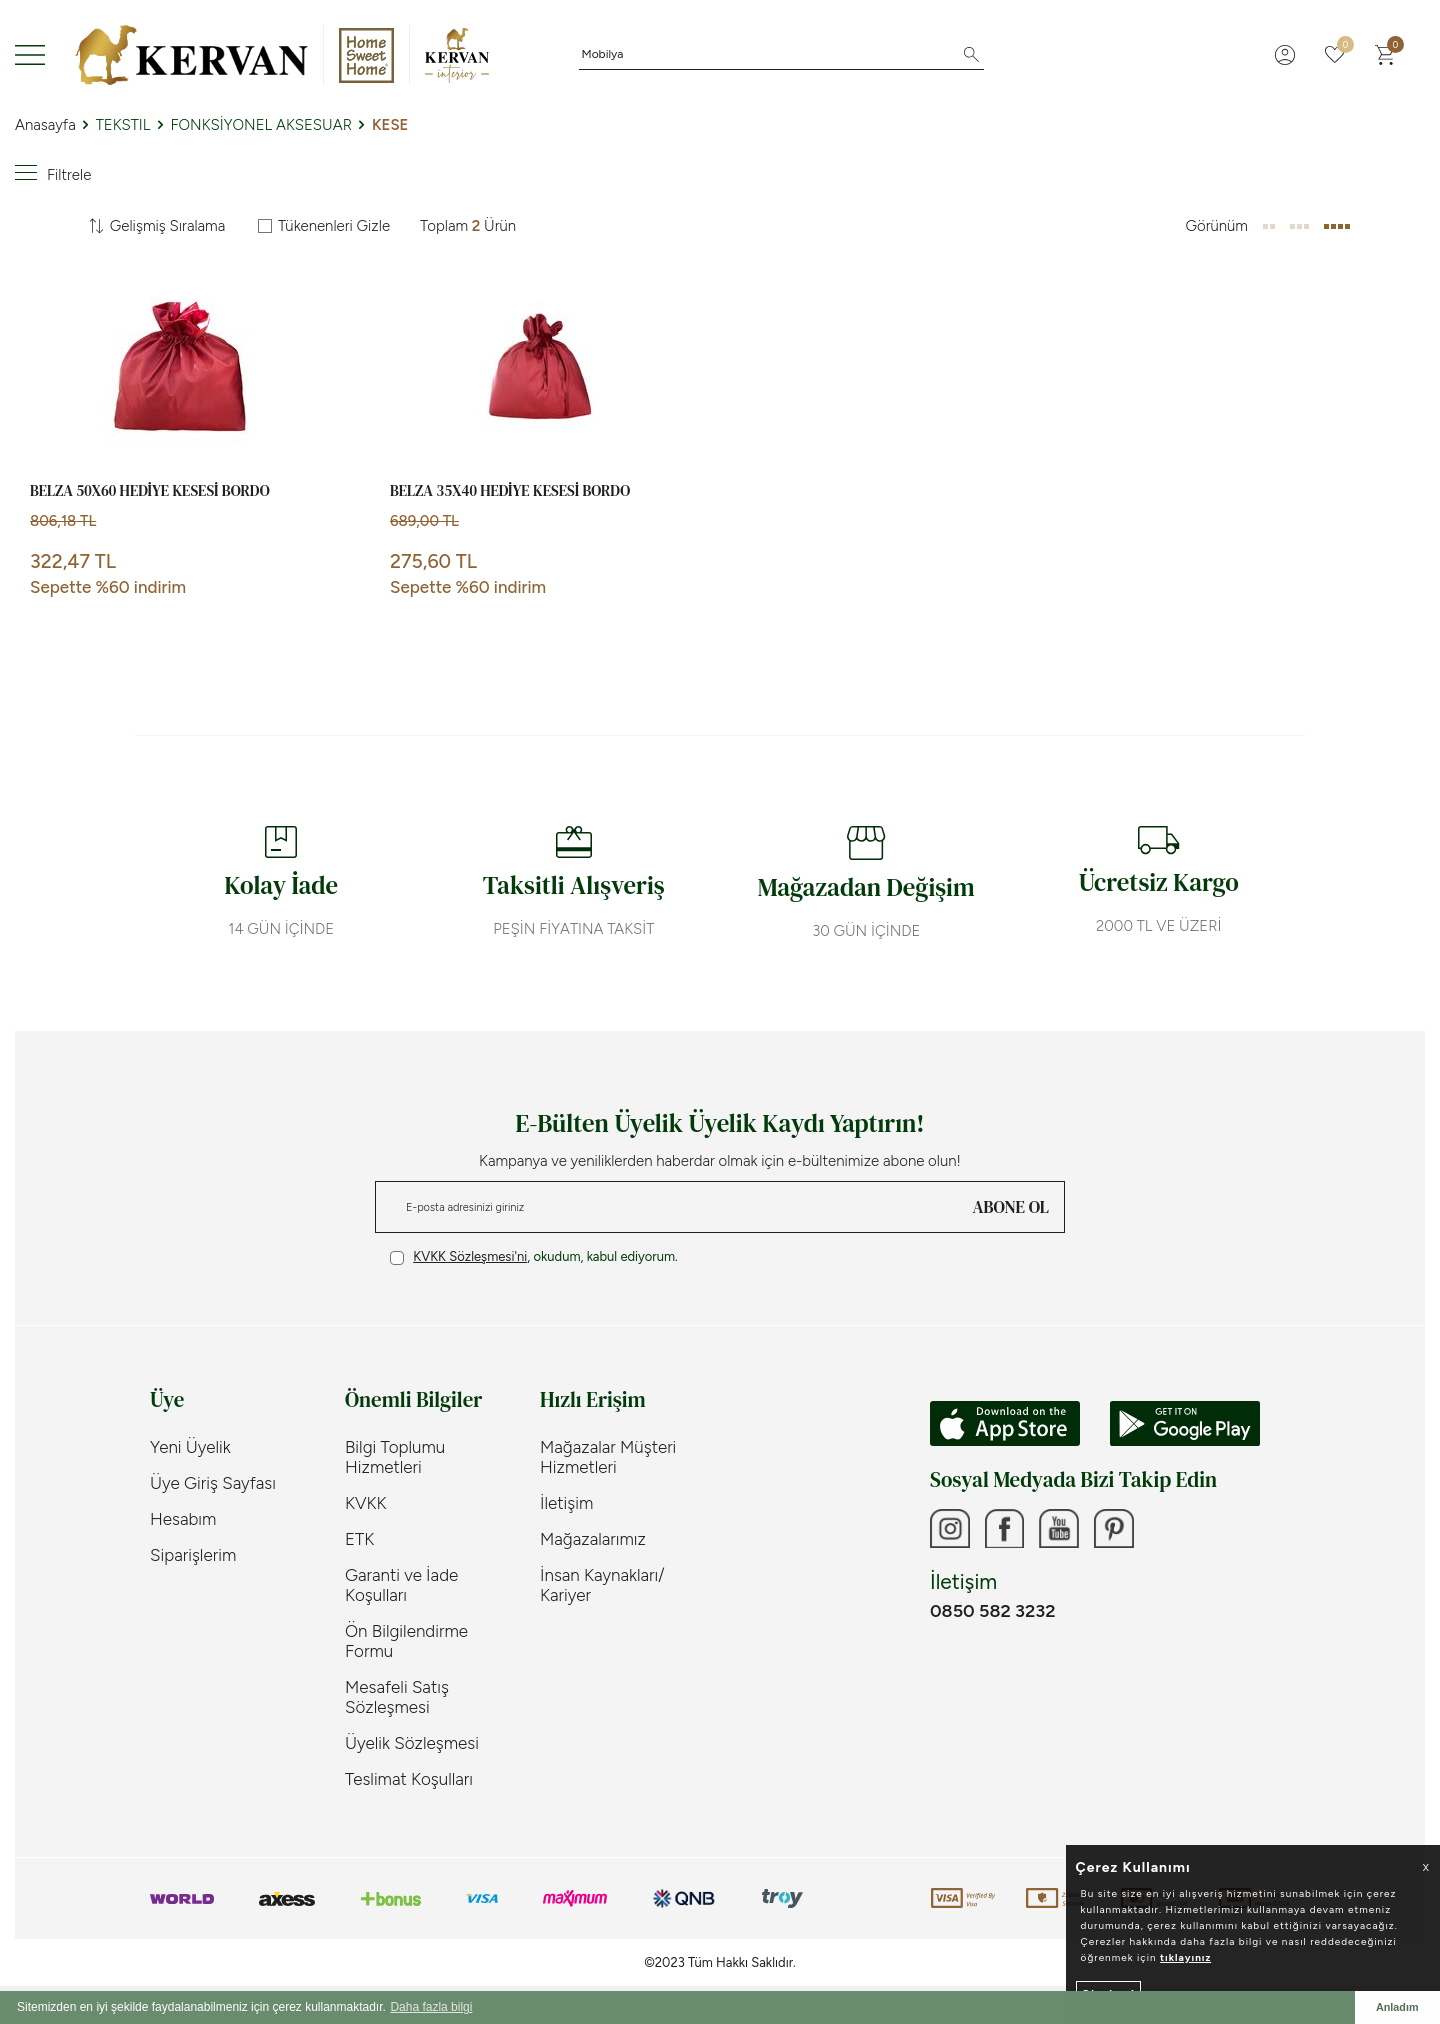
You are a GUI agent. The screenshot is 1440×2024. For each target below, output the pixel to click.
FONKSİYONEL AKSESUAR (260, 125)
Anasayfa (45, 125)
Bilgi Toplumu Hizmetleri (395, 1457)
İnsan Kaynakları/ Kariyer (602, 1585)
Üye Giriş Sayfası (213, 1483)
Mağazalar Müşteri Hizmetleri (608, 1457)
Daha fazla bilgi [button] (431, 2007)
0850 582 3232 (992, 1611)
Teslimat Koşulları (409, 1779)
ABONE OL (1011, 1207)
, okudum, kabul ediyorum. (534, 1257)
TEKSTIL (123, 125)
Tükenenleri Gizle (324, 226)
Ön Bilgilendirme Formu (406, 1641)
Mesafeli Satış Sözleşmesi (397, 1697)
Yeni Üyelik (190, 1447)
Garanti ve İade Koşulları (401, 1585)
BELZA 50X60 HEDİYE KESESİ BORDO (150, 491)
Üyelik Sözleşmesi (412, 1743)
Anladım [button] (1397, 2007)
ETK (359, 1539)
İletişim (566, 1503)
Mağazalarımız (593, 1539)
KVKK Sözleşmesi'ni (470, 1256)
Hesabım (183, 1519)
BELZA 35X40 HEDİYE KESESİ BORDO (510, 491)
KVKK (366, 1503)
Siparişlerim (193, 1555)
